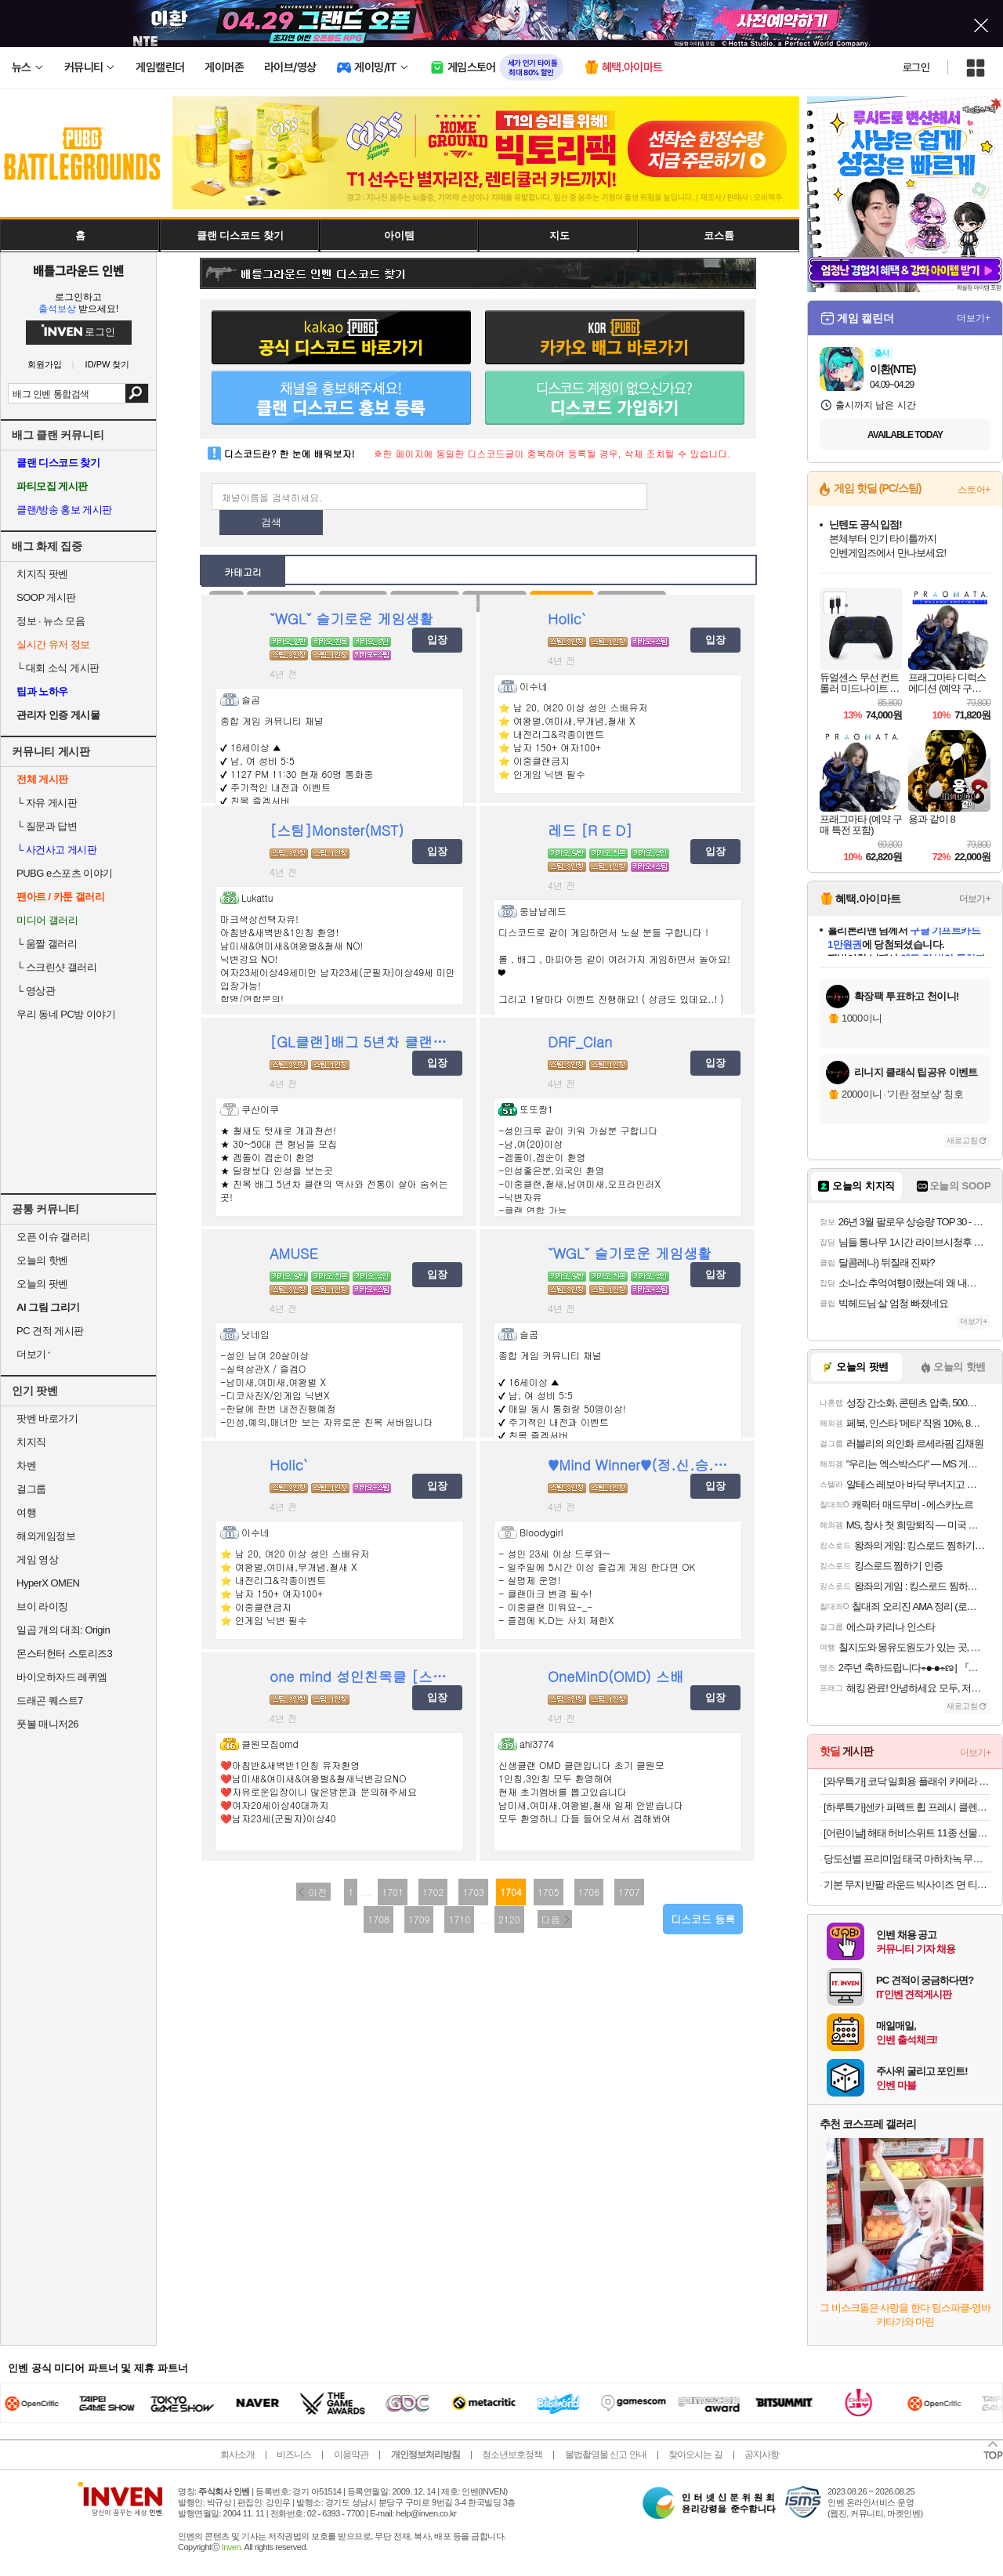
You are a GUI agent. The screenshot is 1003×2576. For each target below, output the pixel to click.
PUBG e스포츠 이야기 (64, 873)
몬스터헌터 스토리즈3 (64, 1653)
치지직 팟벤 (42, 574)
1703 (473, 1891)
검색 (136, 393)
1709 (419, 1919)
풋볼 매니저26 (47, 1724)
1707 (629, 1891)
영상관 (35, 991)
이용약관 (351, 2454)
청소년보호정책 (512, 2454)
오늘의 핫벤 (42, 1260)
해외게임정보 (45, 1536)
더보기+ (973, 318)
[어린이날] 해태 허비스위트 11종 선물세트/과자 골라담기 (907, 1833)
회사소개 (237, 2454)
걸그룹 (31, 1489)
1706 (589, 1891)
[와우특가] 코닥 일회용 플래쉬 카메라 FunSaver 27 (907, 1781)
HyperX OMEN (47, 1583)
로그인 (916, 67)
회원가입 (44, 364)
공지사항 (761, 2454)
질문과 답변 (46, 826)
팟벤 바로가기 (47, 1418)
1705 (548, 1891)
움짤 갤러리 (46, 944)
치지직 (31, 1442)
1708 (378, 1919)
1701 (393, 1891)
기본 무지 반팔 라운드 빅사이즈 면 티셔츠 (907, 1884)
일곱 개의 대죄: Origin (63, 1630)
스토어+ (974, 489)
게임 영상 (37, 1559)
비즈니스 (294, 2454)
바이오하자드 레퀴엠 (61, 1677)
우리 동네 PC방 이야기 (65, 1014)
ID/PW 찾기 (107, 364)
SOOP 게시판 (46, 597)
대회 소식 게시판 (58, 668)
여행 (26, 1512)
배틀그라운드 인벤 (78, 270)
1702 (433, 1891)
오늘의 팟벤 (42, 1284)
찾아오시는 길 (695, 2454)
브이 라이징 (42, 1606)
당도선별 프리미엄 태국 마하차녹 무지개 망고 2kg (907, 1859)
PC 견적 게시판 (50, 1331)
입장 (437, 640)
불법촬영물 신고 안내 (605, 2454)
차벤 (26, 1465)
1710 (459, 1919)
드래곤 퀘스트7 (49, 1700)
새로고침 (962, 1140)
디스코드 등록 (703, 1919)
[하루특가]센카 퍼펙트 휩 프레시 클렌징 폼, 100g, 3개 (907, 1807)
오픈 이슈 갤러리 (53, 1237)
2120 (509, 1919)
